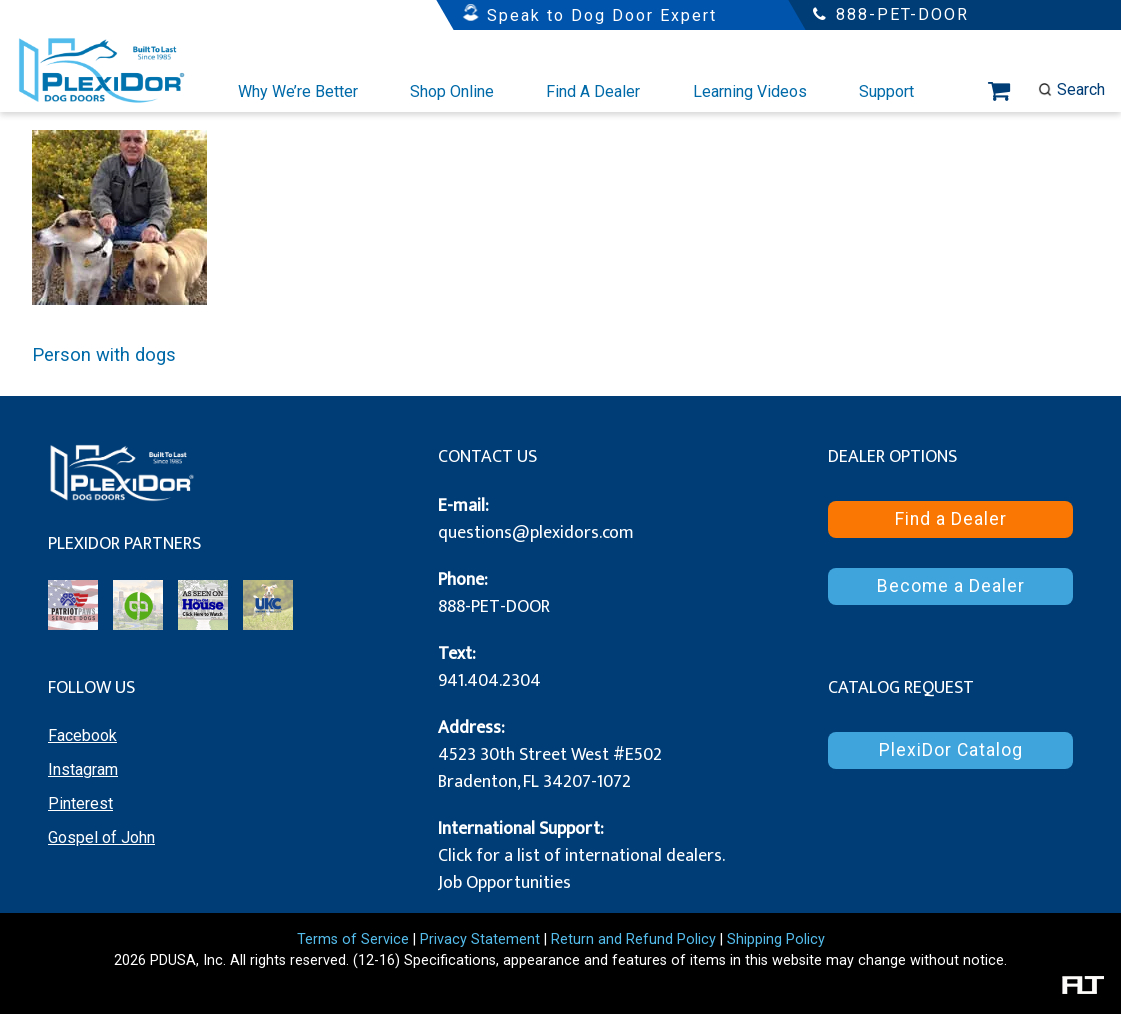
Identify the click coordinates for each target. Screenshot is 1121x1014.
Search (1071, 89)
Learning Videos (750, 91)
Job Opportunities (504, 883)
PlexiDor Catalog (951, 750)
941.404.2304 (489, 681)
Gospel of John (101, 837)
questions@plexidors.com (536, 533)
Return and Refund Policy (633, 939)
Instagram (83, 769)
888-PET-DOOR (494, 607)
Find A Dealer (593, 91)
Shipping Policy (776, 939)
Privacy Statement (480, 939)
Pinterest (80, 803)
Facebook (82, 735)
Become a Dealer (951, 586)
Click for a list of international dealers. (581, 856)
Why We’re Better (298, 91)
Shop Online (452, 91)
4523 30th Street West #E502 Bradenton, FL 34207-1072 (550, 768)
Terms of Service (353, 939)
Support (886, 91)
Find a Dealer (951, 519)
